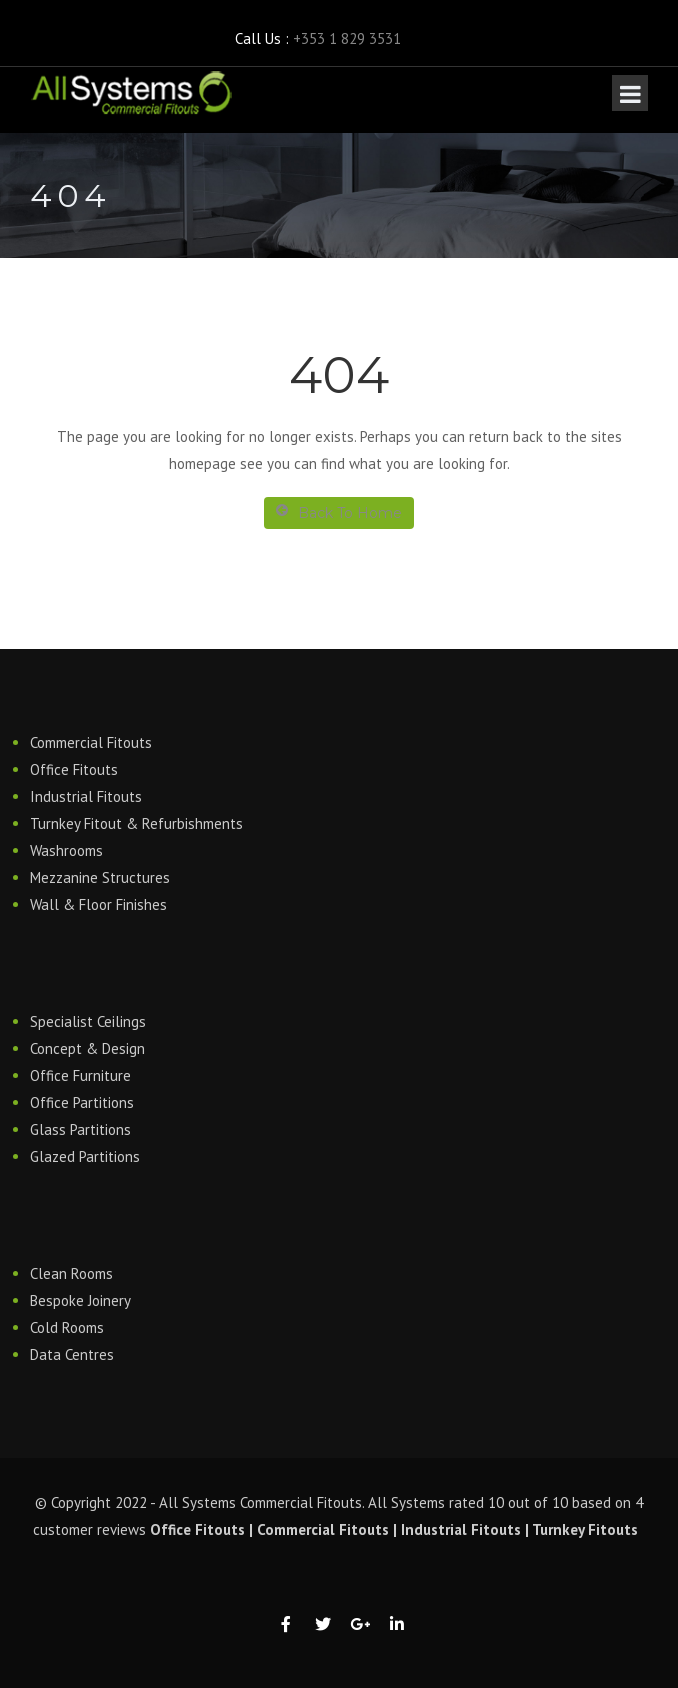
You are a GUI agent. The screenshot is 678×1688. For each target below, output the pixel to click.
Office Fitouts (74, 769)
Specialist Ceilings (88, 1021)
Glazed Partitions (85, 1156)
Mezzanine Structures (100, 877)
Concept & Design (87, 1048)
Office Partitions (82, 1102)
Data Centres (72, 1354)
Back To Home (339, 512)
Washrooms (66, 850)
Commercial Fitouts (91, 742)
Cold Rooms (67, 1327)
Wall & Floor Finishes (98, 904)
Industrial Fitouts (86, 796)
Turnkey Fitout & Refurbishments (136, 823)
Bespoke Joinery (80, 1300)
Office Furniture (80, 1075)
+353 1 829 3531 (347, 38)
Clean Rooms (71, 1273)
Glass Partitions (80, 1129)
